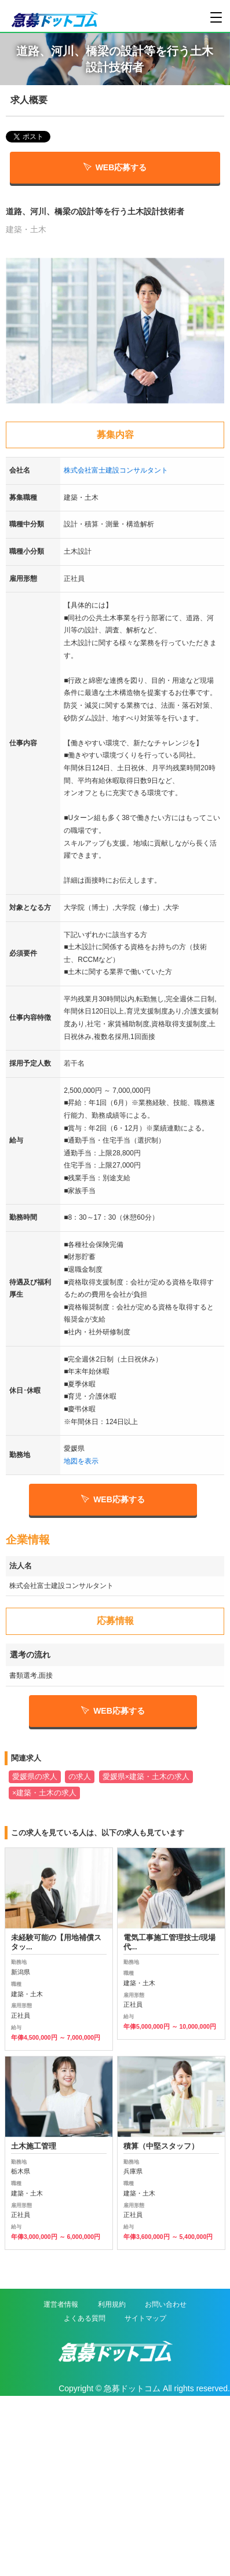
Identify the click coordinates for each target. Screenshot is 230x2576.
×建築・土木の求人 (44, 1793)
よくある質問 (84, 2318)
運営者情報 (60, 2304)
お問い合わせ (166, 2304)
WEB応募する (115, 167)
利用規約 (112, 2304)
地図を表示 (81, 1461)
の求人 (79, 1777)
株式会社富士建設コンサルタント (116, 470)
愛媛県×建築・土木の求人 (146, 1777)
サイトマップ (145, 2318)
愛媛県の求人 (34, 1777)
